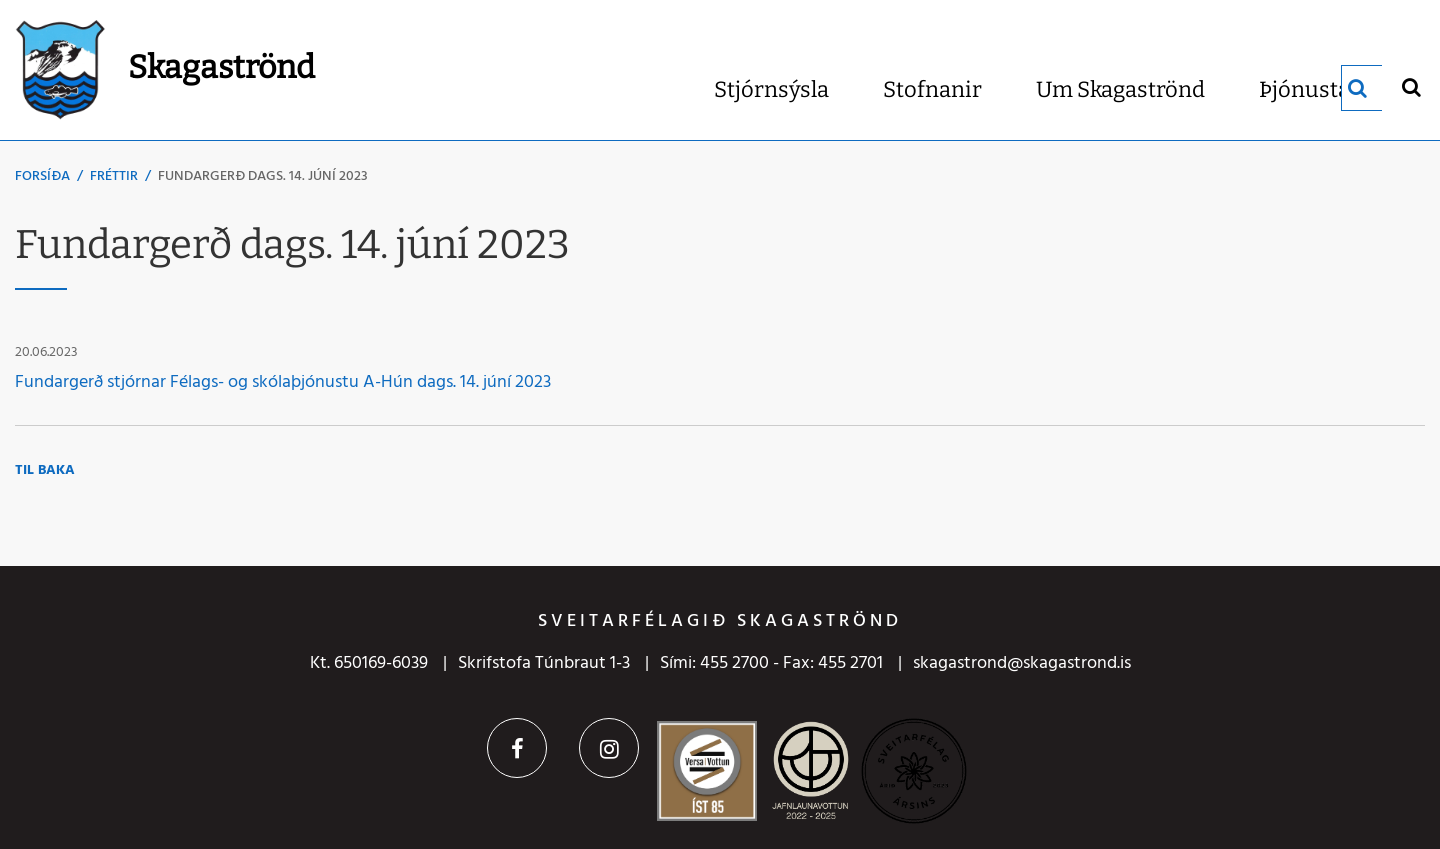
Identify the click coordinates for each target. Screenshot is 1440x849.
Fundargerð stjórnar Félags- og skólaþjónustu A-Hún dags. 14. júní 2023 (283, 382)
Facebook (517, 748)
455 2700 (734, 663)
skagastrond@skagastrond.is (1022, 663)
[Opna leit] (1410, 86)
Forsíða (42, 176)
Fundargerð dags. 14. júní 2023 (263, 176)
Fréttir (114, 176)
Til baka (45, 470)
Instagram (609, 748)
